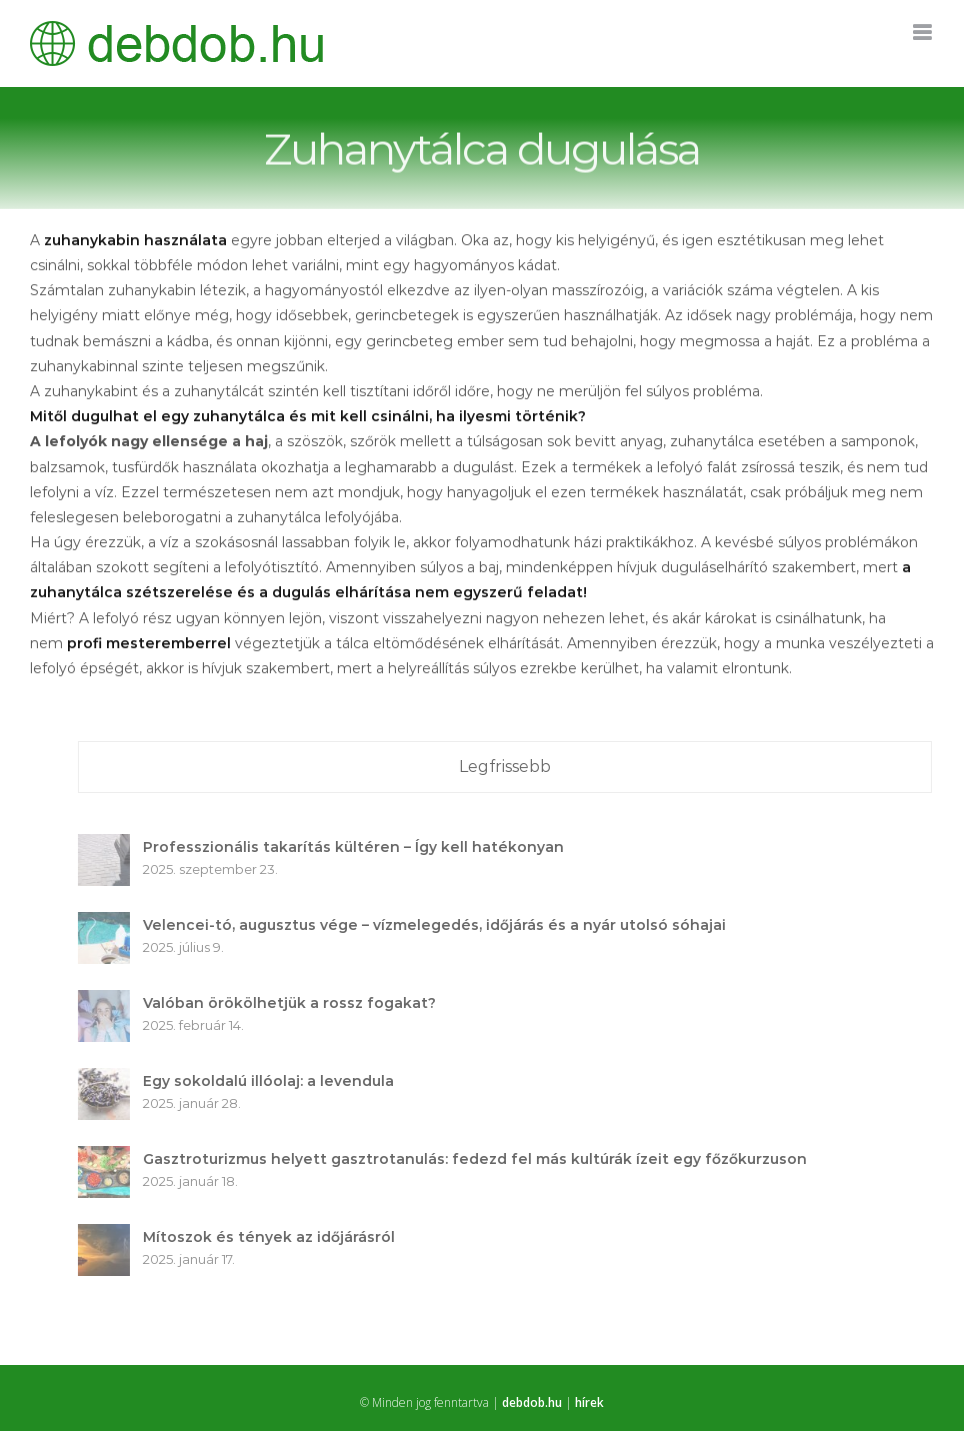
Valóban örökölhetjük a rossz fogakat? (294, 1003)
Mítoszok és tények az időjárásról (274, 1237)
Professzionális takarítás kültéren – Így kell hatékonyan (358, 847)
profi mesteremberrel (149, 645)
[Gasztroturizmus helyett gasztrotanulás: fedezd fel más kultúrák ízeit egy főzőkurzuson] (109, 1158)
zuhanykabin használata (135, 242)
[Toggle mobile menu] (923, 32)
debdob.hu (532, 1402)
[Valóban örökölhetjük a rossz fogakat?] (109, 1002)
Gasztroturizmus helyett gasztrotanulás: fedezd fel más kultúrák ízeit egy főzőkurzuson (480, 1159)
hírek (589, 1402)
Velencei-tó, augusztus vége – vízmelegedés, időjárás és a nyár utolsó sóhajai (439, 925)
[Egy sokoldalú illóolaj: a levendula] (109, 1080)
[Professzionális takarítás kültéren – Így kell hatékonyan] (109, 846)
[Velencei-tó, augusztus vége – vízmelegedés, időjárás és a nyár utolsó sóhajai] (109, 924)
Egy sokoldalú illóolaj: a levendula (273, 1081)
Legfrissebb (510, 766)
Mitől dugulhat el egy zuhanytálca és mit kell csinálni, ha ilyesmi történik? (308, 418)
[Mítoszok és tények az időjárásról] (109, 1236)
